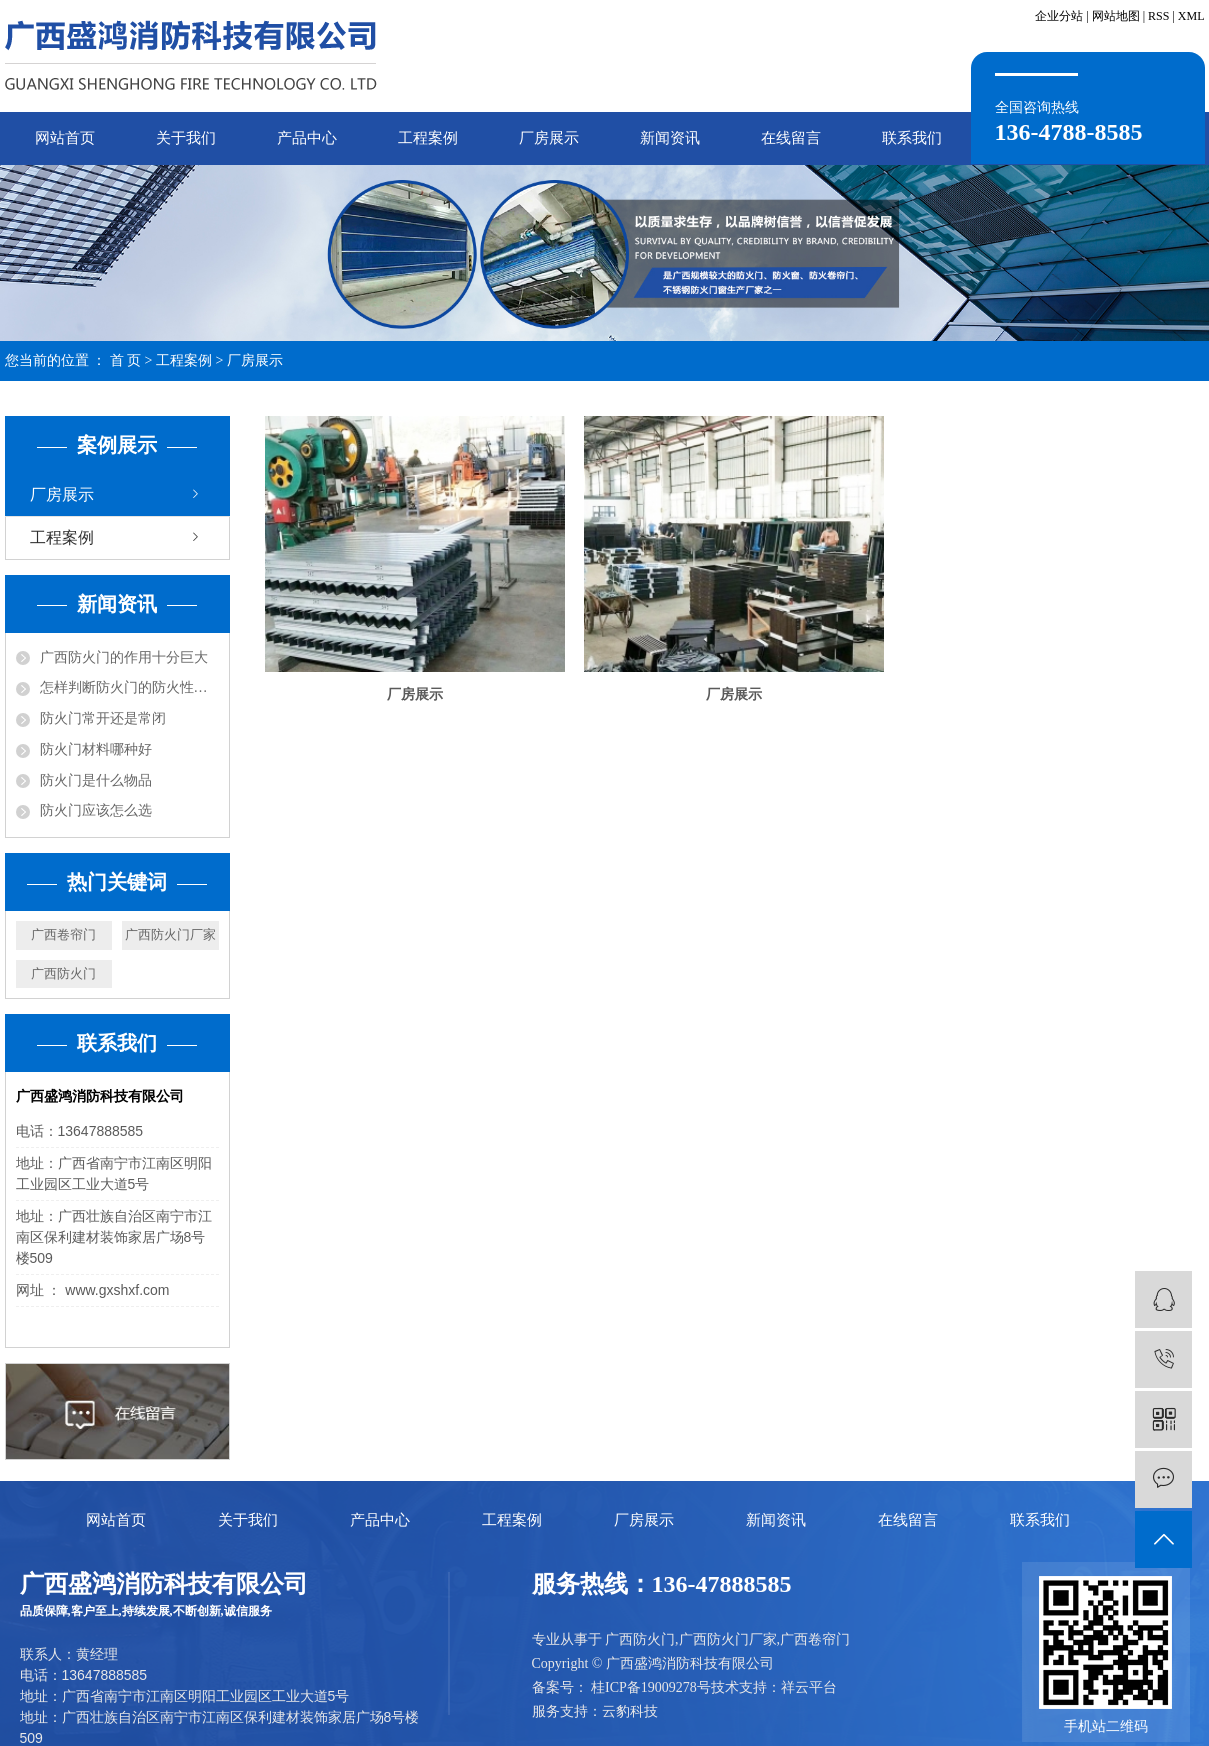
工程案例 (428, 138)
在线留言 (791, 138)
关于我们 (186, 138)
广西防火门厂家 (170, 934)
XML (1191, 16)
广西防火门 (63, 973)
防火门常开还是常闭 (103, 718)
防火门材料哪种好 (96, 749)
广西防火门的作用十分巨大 (124, 657)
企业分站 (1059, 16)
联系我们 (912, 138)
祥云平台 (809, 1687)
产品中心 (307, 138)
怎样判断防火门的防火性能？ (129, 687)
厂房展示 (549, 138)
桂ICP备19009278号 (651, 1687)
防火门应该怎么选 (96, 810)
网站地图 (1116, 16)
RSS (1158, 16)
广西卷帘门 (63, 934)
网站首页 (65, 138)
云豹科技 (630, 1711)
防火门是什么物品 (96, 780)
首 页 (126, 360)
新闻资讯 (670, 138)
